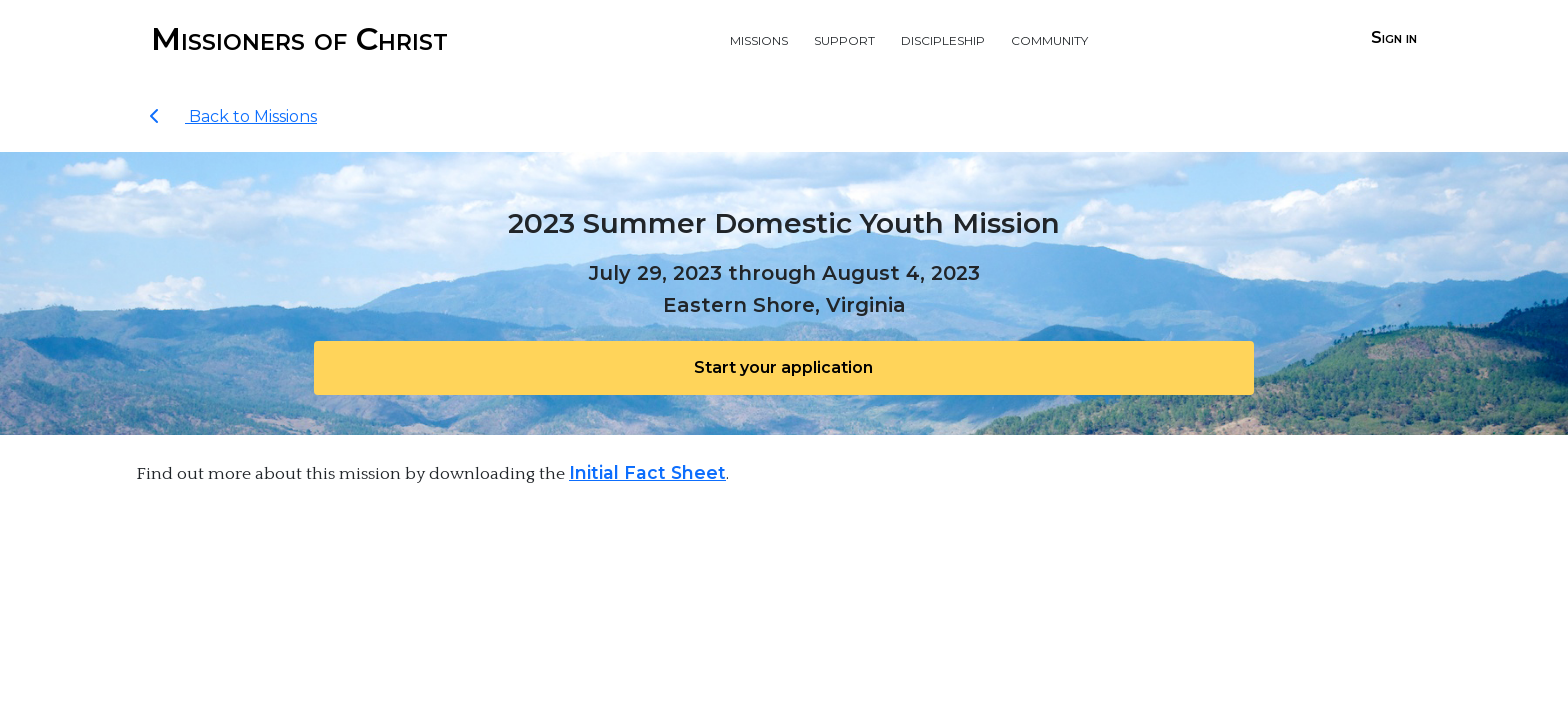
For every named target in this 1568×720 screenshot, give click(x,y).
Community (1049, 38)
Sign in (1394, 37)
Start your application (783, 367)
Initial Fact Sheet (647, 472)
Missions (759, 38)
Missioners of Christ (299, 38)
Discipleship (943, 38)
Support (844, 38)
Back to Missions (233, 116)
